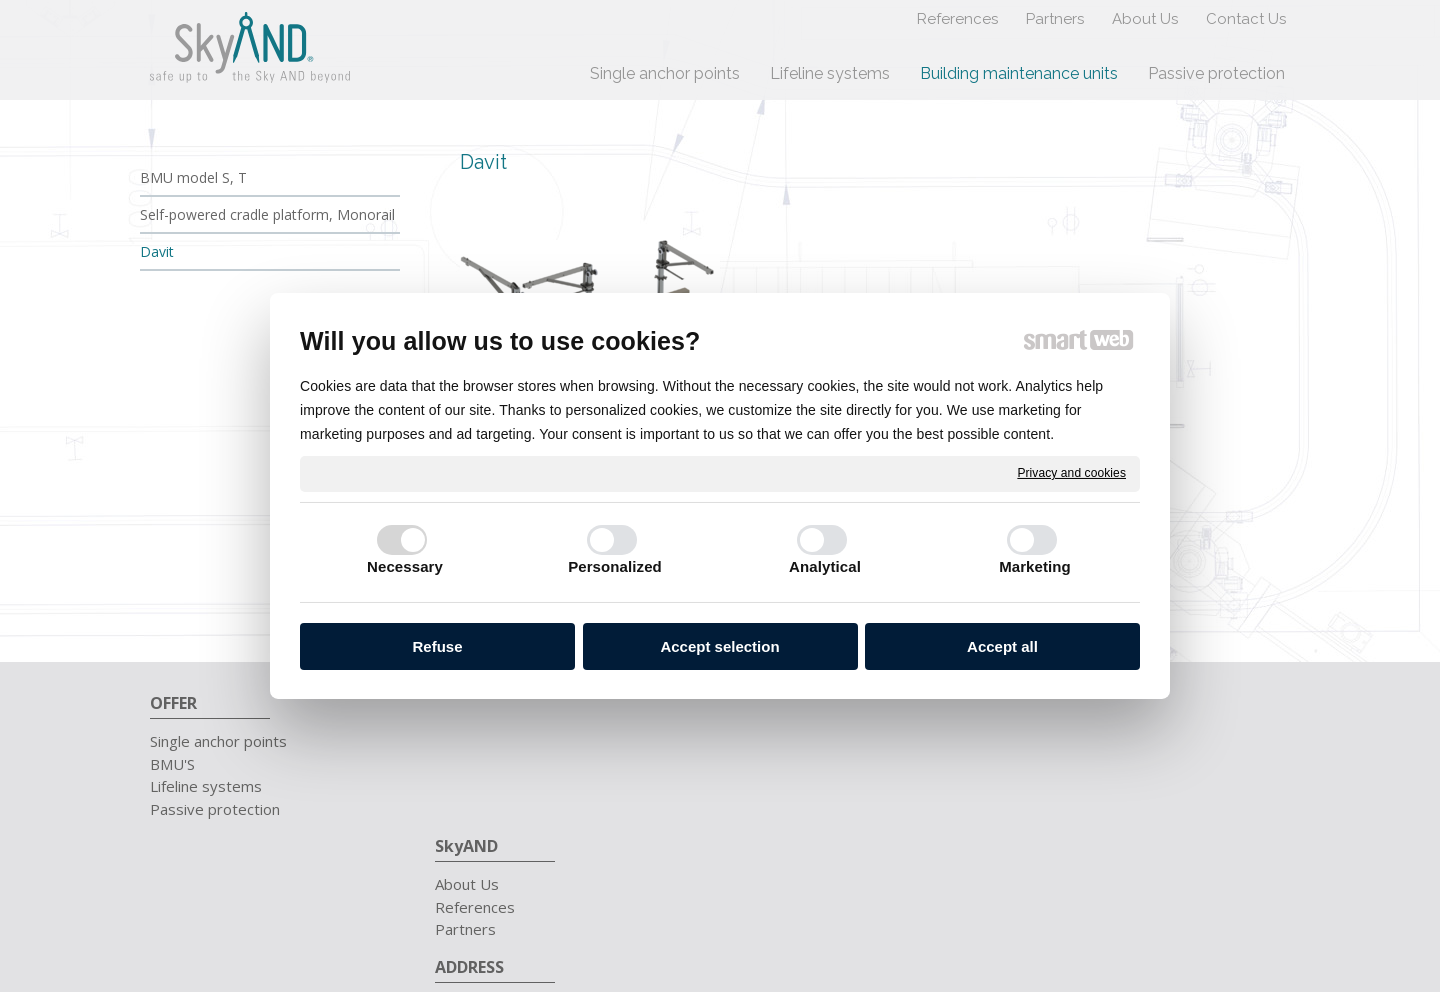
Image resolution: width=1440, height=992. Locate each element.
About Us (477, 741)
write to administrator (840, 894)
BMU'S (172, 764)
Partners (475, 786)
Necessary (405, 566)
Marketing (1035, 566)
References (485, 764)
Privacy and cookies (1071, 473)
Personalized (615, 566)
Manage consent (1082, 894)
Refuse (437, 646)
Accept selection (719, 646)
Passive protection (215, 809)
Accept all (1002, 646)
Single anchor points (218, 741)
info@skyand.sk (1087, 764)
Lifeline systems (206, 786)
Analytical (825, 566)
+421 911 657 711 (1101, 741)
